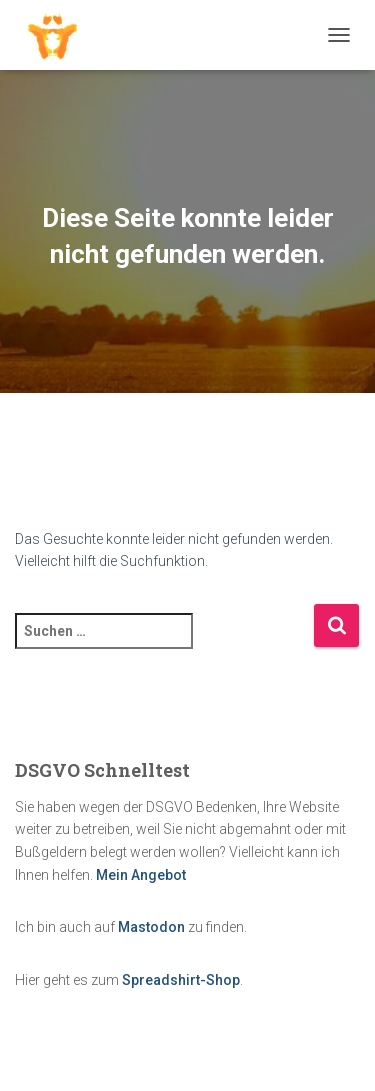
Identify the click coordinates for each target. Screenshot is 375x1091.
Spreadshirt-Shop (181, 980)
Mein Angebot (141, 875)
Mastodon (151, 927)
